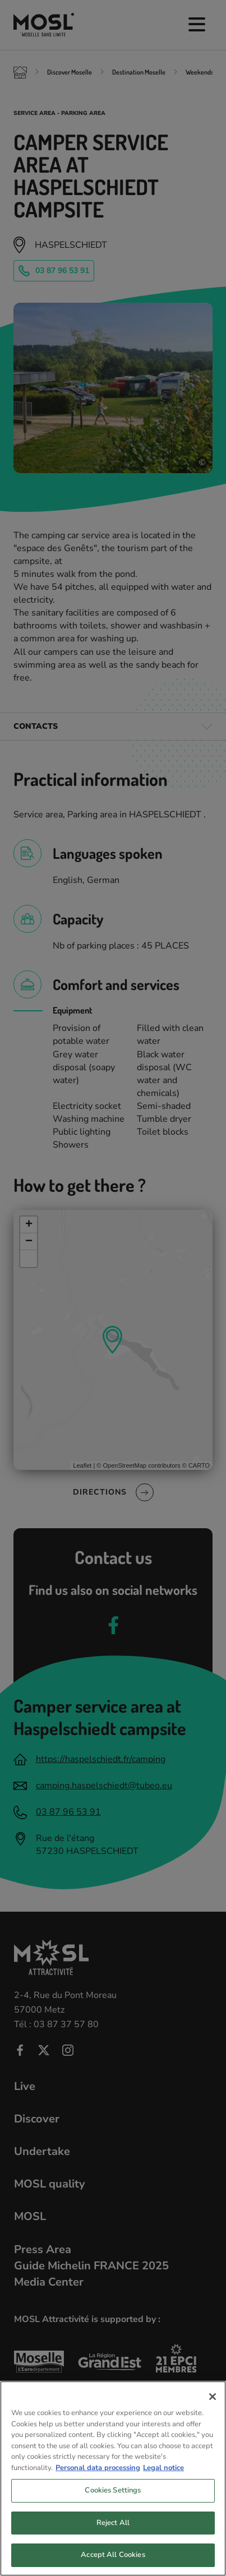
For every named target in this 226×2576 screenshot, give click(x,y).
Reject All (113, 2530)
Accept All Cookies (113, 2562)
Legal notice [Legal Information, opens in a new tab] (163, 2474)
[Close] (212, 2404)
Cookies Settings (113, 2497)
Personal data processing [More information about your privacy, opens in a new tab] (98, 2474)
